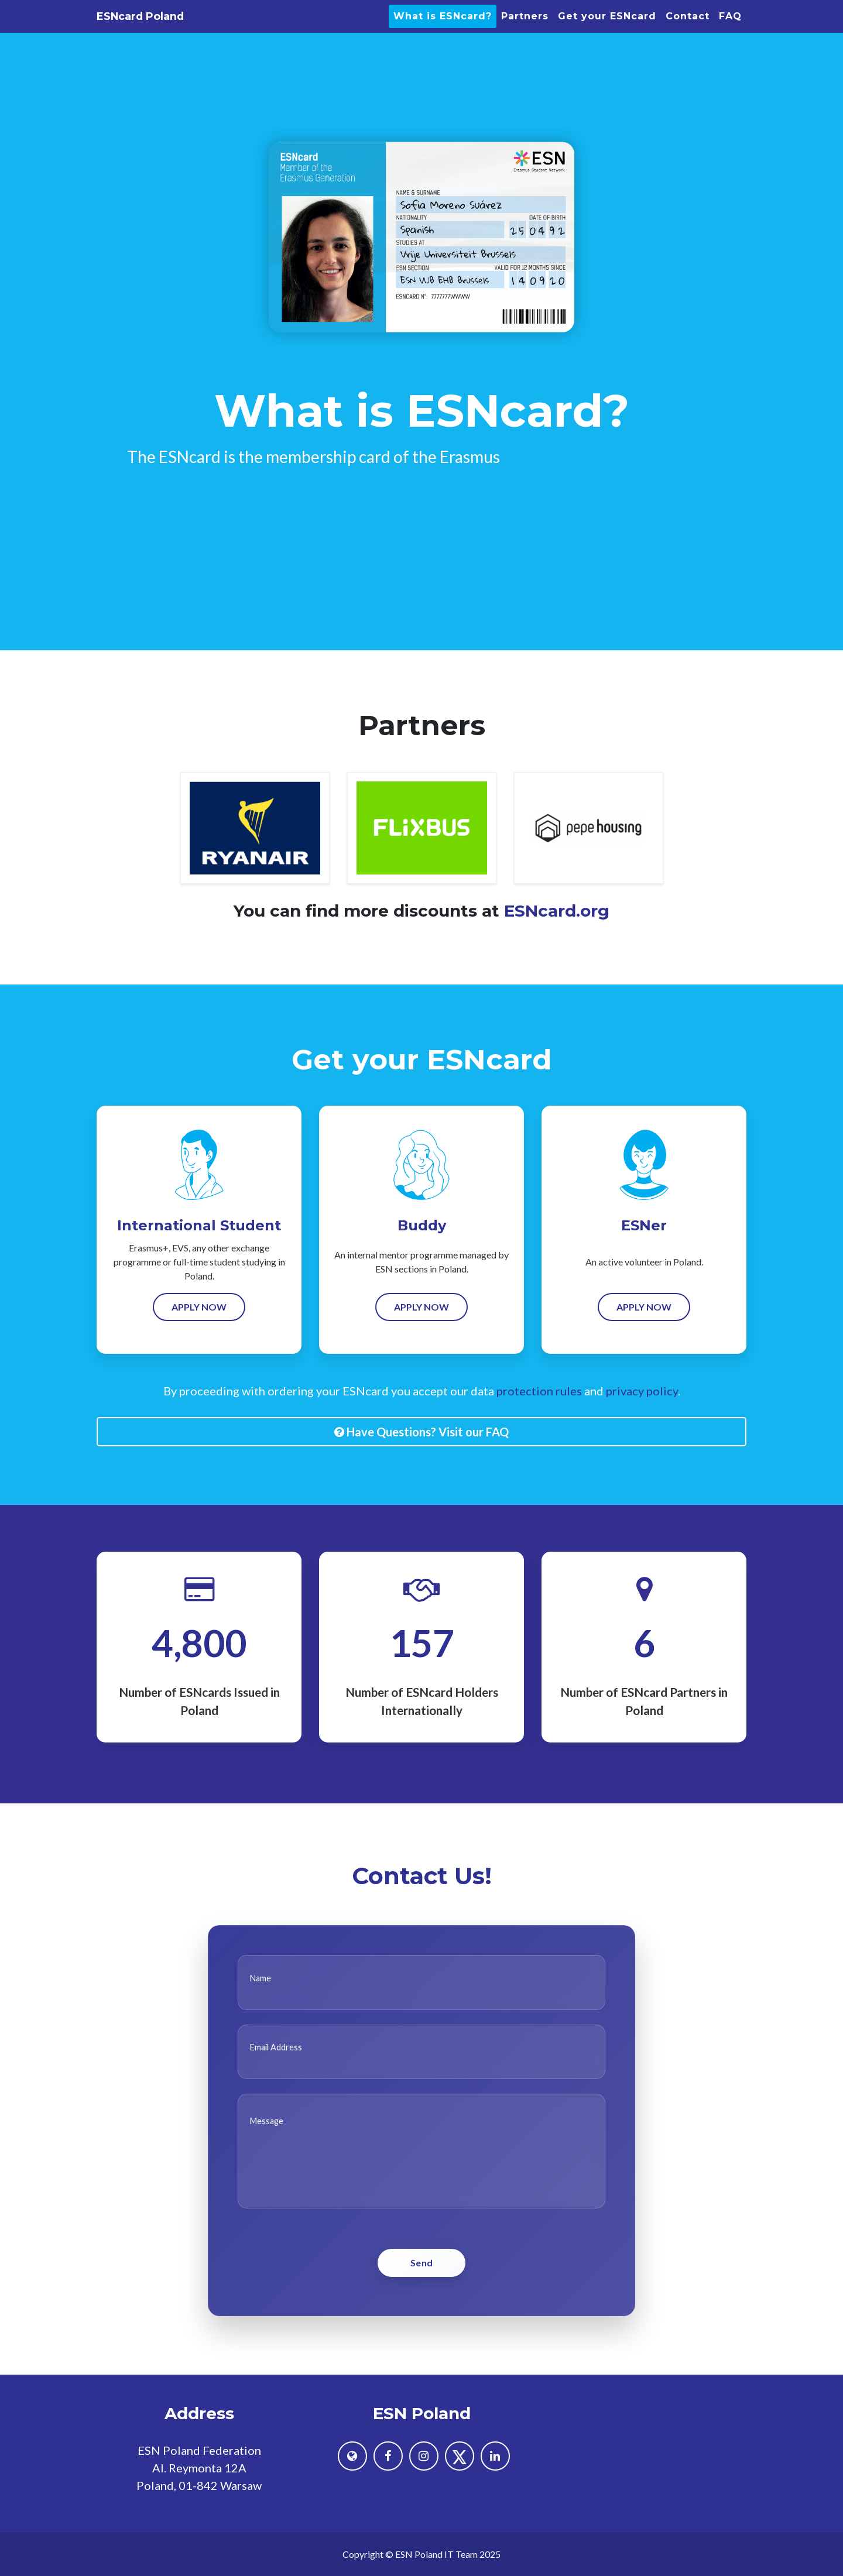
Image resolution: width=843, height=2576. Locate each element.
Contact (688, 31)
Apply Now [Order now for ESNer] (643, 1331)
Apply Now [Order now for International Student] (199, 1331)
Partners (525, 31)
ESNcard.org (556, 936)
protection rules (539, 1416)
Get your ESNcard (607, 31)
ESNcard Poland (174, 31)
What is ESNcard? (442, 31)
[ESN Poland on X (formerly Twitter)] (459, 2456)
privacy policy (642, 1416)
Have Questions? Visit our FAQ (421, 1457)
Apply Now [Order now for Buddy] (421, 1331)
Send (421, 2288)
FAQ (730, 31)
